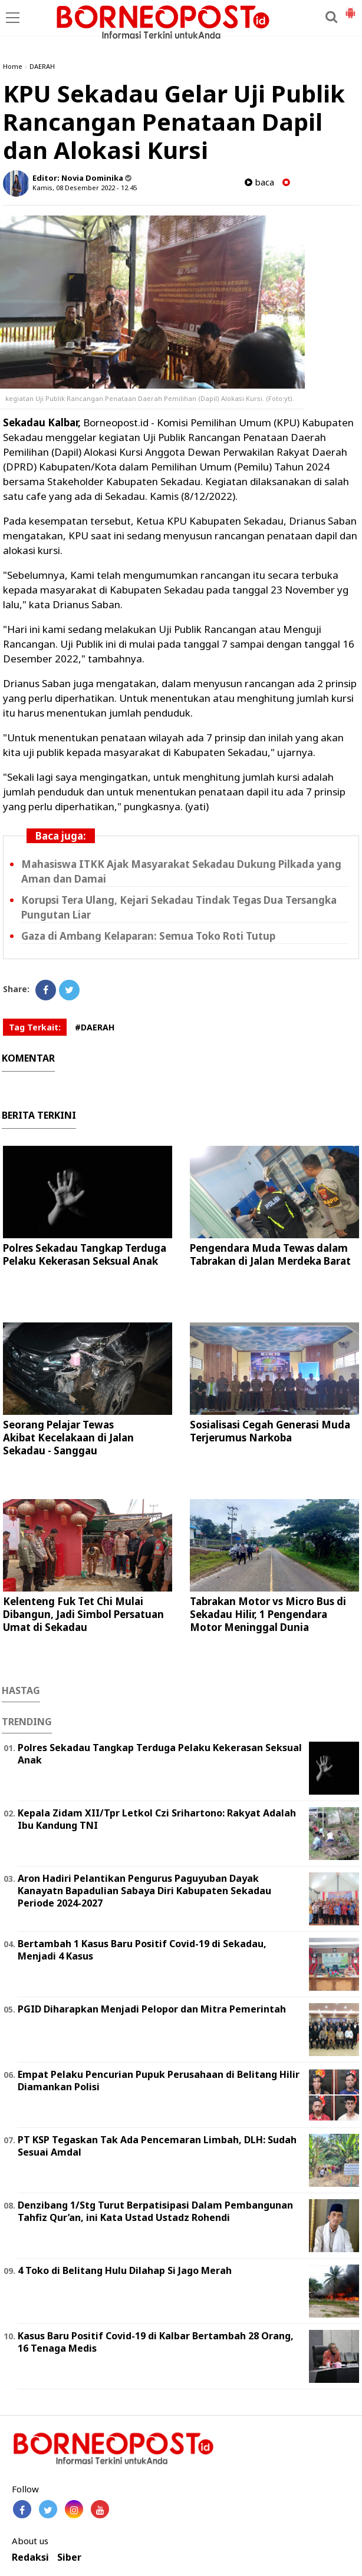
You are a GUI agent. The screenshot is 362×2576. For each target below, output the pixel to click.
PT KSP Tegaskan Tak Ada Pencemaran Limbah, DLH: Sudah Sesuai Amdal (157, 2146)
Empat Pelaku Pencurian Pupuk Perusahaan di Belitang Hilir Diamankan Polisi (159, 2080)
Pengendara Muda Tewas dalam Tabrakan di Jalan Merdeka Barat (270, 1254)
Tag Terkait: (35, 1027)
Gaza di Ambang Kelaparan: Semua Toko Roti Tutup (148, 936)
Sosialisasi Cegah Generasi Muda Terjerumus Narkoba (270, 1431)
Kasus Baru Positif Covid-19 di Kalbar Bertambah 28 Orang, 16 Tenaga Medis (156, 2342)
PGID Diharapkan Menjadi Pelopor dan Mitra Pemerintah (152, 2009)
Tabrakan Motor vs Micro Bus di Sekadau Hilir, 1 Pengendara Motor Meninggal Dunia (268, 1614)
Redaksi (30, 2557)
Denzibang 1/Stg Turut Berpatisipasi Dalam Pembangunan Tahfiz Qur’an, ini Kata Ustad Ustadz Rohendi (155, 2211)
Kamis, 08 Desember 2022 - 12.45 (84, 187)
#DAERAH (94, 1027)
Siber (69, 2557)
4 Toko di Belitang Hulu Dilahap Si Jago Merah (125, 2270)
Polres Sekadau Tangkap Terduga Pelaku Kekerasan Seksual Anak (84, 1254)
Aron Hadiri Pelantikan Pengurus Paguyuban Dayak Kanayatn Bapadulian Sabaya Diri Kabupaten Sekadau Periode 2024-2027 (144, 1890)
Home (12, 66)
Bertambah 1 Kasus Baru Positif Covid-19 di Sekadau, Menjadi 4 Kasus (142, 1949)
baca (259, 182)
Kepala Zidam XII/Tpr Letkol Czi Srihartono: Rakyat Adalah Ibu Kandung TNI (157, 1819)
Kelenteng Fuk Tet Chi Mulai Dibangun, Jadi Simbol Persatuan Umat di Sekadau (83, 1614)
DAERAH (42, 66)
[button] (350, 8)
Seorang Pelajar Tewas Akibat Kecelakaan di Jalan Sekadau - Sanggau (68, 1437)
